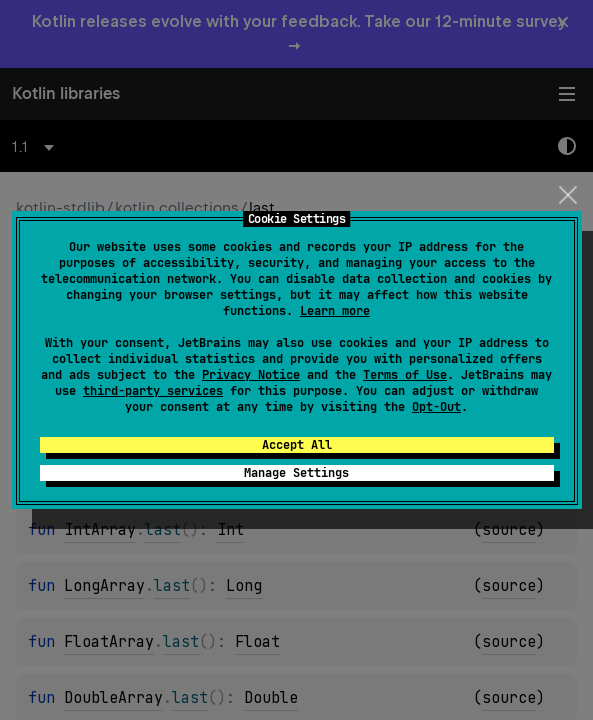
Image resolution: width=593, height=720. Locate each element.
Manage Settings (296, 473)
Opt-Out (436, 407)
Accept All (297, 445)
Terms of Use (405, 375)
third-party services (153, 391)
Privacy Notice (251, 375)
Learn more (335, 311)
